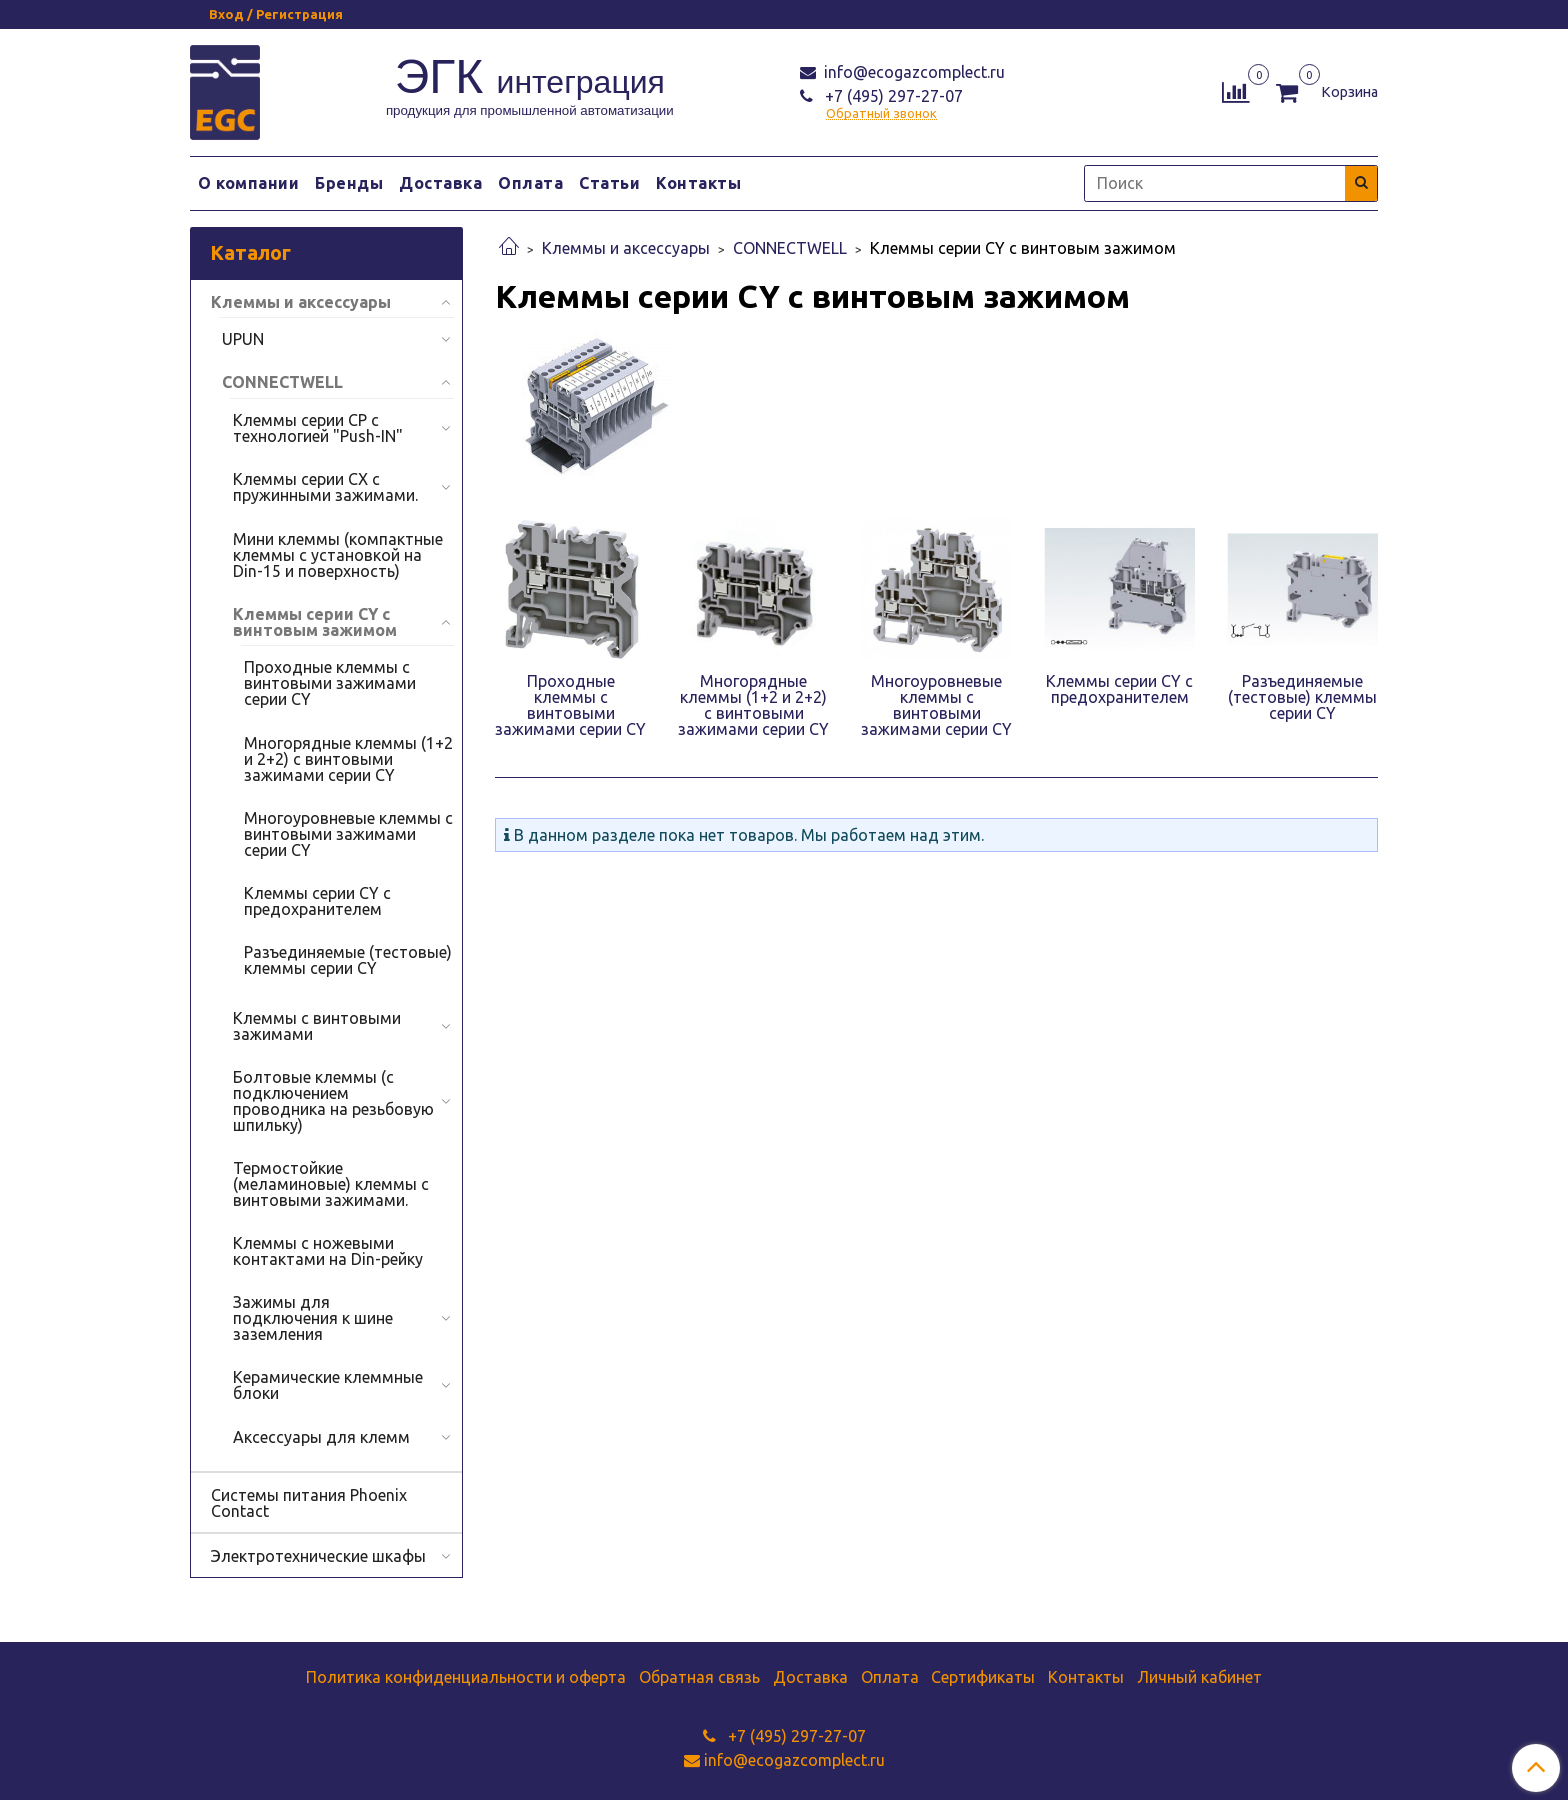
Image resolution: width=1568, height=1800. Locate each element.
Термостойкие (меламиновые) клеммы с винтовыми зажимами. (331, 1184)
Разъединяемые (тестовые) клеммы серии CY (348, 960)
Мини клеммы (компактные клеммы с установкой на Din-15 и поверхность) (338, 555)
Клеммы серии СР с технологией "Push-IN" (318, 428)
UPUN (243, 339)
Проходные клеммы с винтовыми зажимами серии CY (330, 683)
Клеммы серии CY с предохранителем (317, 901)
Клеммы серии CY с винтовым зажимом (315, 622)
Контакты (698, 183)
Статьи (609, 183)
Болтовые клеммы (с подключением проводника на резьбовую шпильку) (333, 1101)
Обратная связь (699, 1677)
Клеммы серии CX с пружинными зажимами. (325, 487)
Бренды (349, 183)
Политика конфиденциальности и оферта (466, 1677)
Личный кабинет (1199, 1677)
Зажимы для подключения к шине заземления (313, 1318)
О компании (248, 183)
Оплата (530, 183)
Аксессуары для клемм (321, 1437)
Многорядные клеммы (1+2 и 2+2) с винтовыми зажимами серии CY (348, 759)
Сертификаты (983, 1677)
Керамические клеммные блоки (328, 1385)
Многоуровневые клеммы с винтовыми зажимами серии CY (348, 834)
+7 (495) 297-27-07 (892, 96)
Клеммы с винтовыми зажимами (317, 1026)
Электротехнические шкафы (318, 1556)
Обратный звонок (881, 113)
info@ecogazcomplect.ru (912, 72)
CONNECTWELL (790, 248)
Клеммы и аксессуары (626, 248)
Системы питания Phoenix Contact (309, 1503)
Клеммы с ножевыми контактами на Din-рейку (328, 1251)
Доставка (440, 183)
